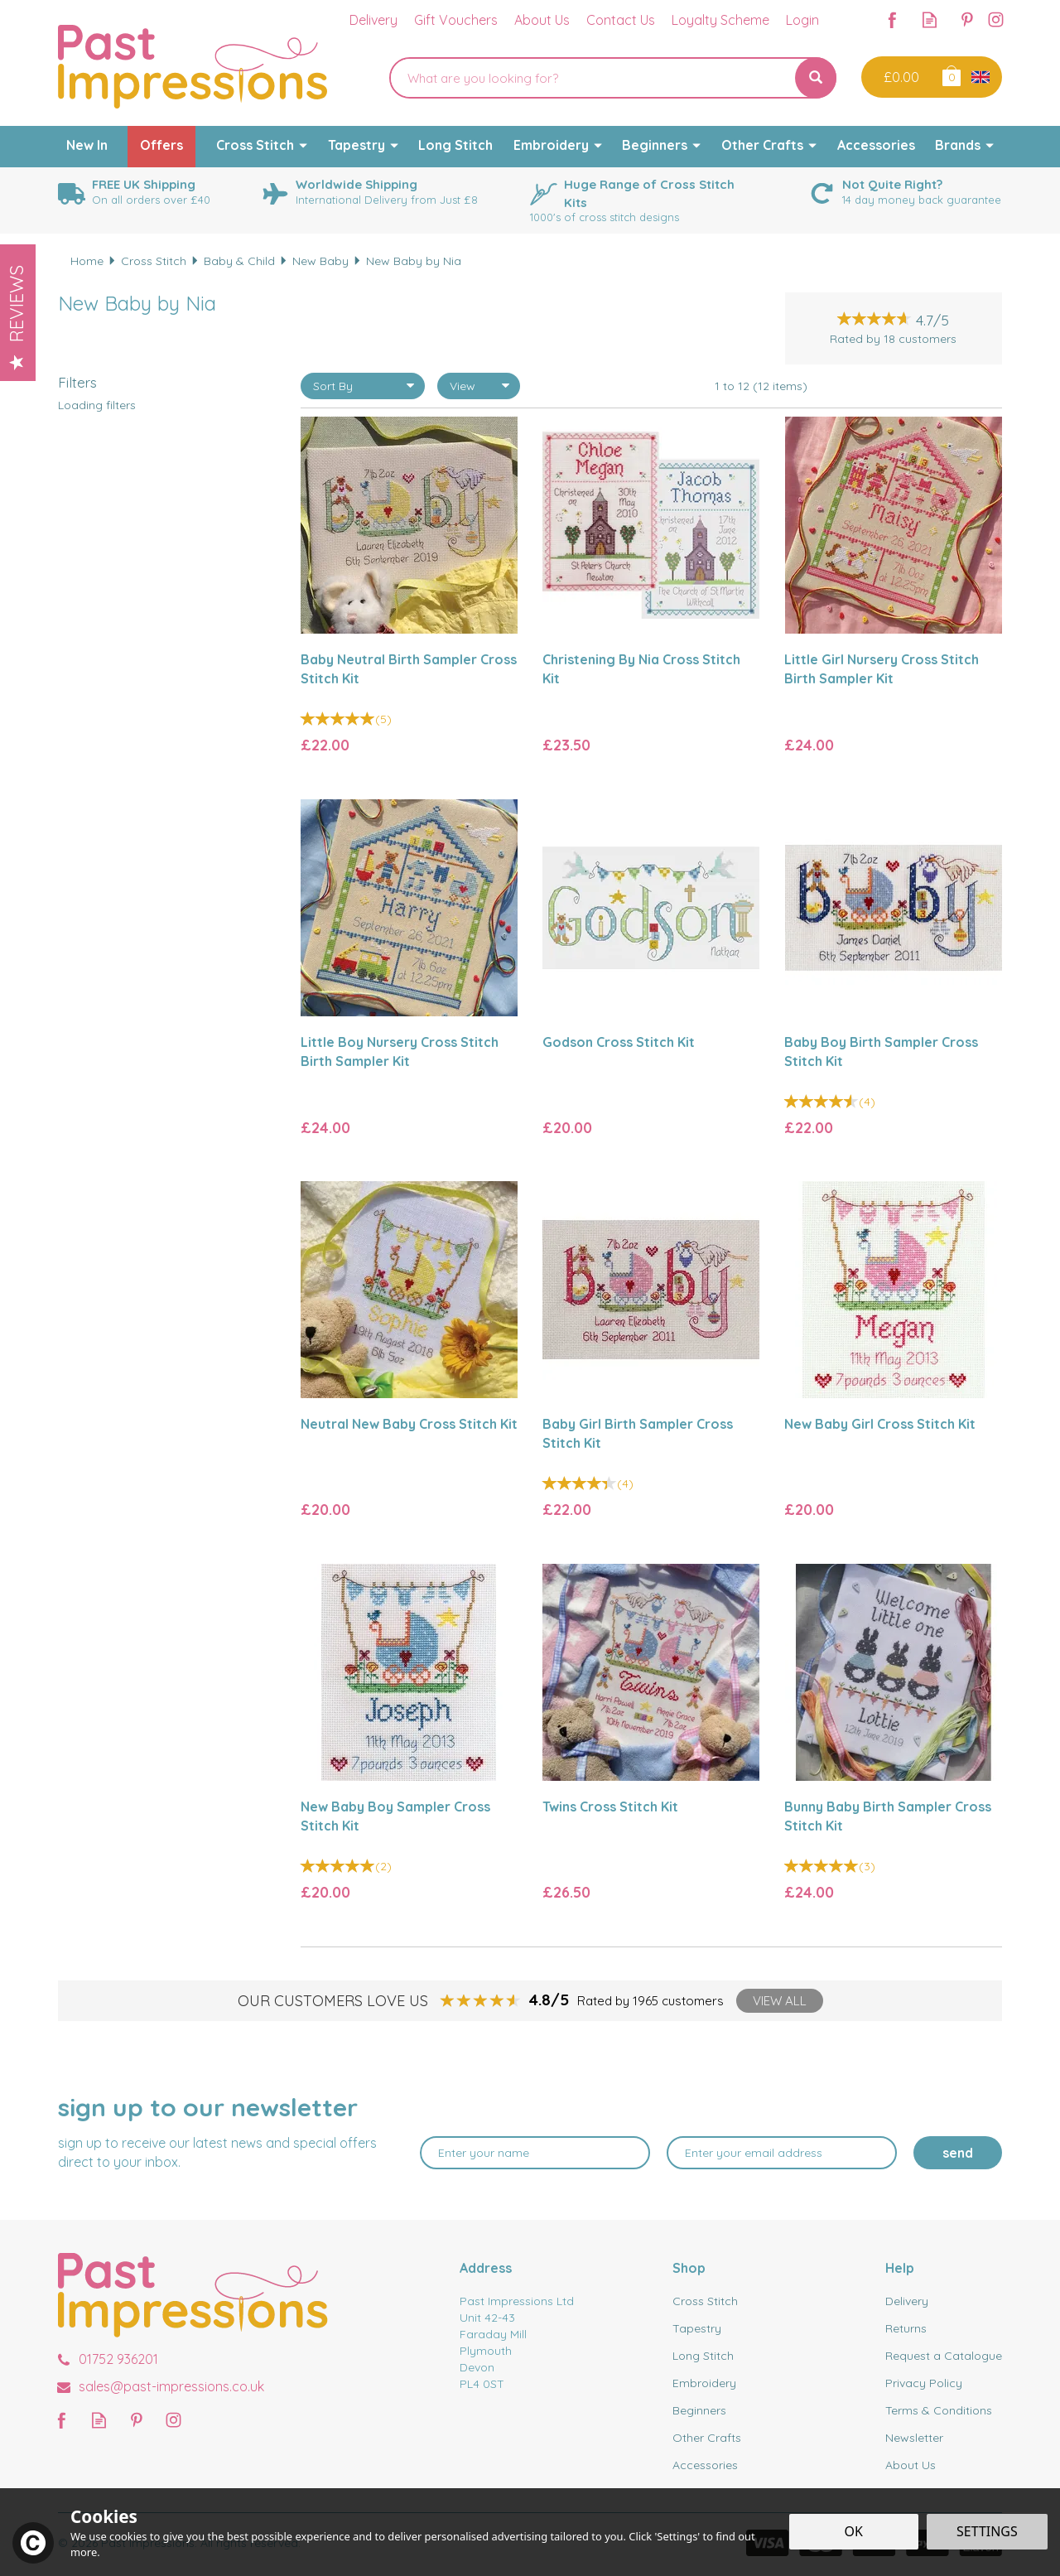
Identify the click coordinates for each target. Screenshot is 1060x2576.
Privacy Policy (923, 2383)
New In (87, 145)
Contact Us (620, 20)
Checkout (899, 77)
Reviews (16, 317)
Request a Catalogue (943, 2355)
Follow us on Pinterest (966, 19)
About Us (910, 2465)
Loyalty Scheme (720, 20)
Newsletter (914, 2437)
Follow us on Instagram (995, 19)
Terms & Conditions (938, 2410)
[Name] (535, 2152)
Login (802, 20)
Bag (950, 75)
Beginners (699, 2410)
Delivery (906, 2301)
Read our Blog (929, 19)
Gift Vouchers (456, 20)
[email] (782, 2152)
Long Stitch (703, 2355)
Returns (906, 2328)
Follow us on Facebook (892, 19)
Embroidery (704, 2383)
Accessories (705, 2465)
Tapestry (696, 2328)
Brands (957, 145)
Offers (161, 145)
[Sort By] (363, 386)
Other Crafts (706, 2437)
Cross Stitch (705, 2301)
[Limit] (478, 386)
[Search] (592, 78)
